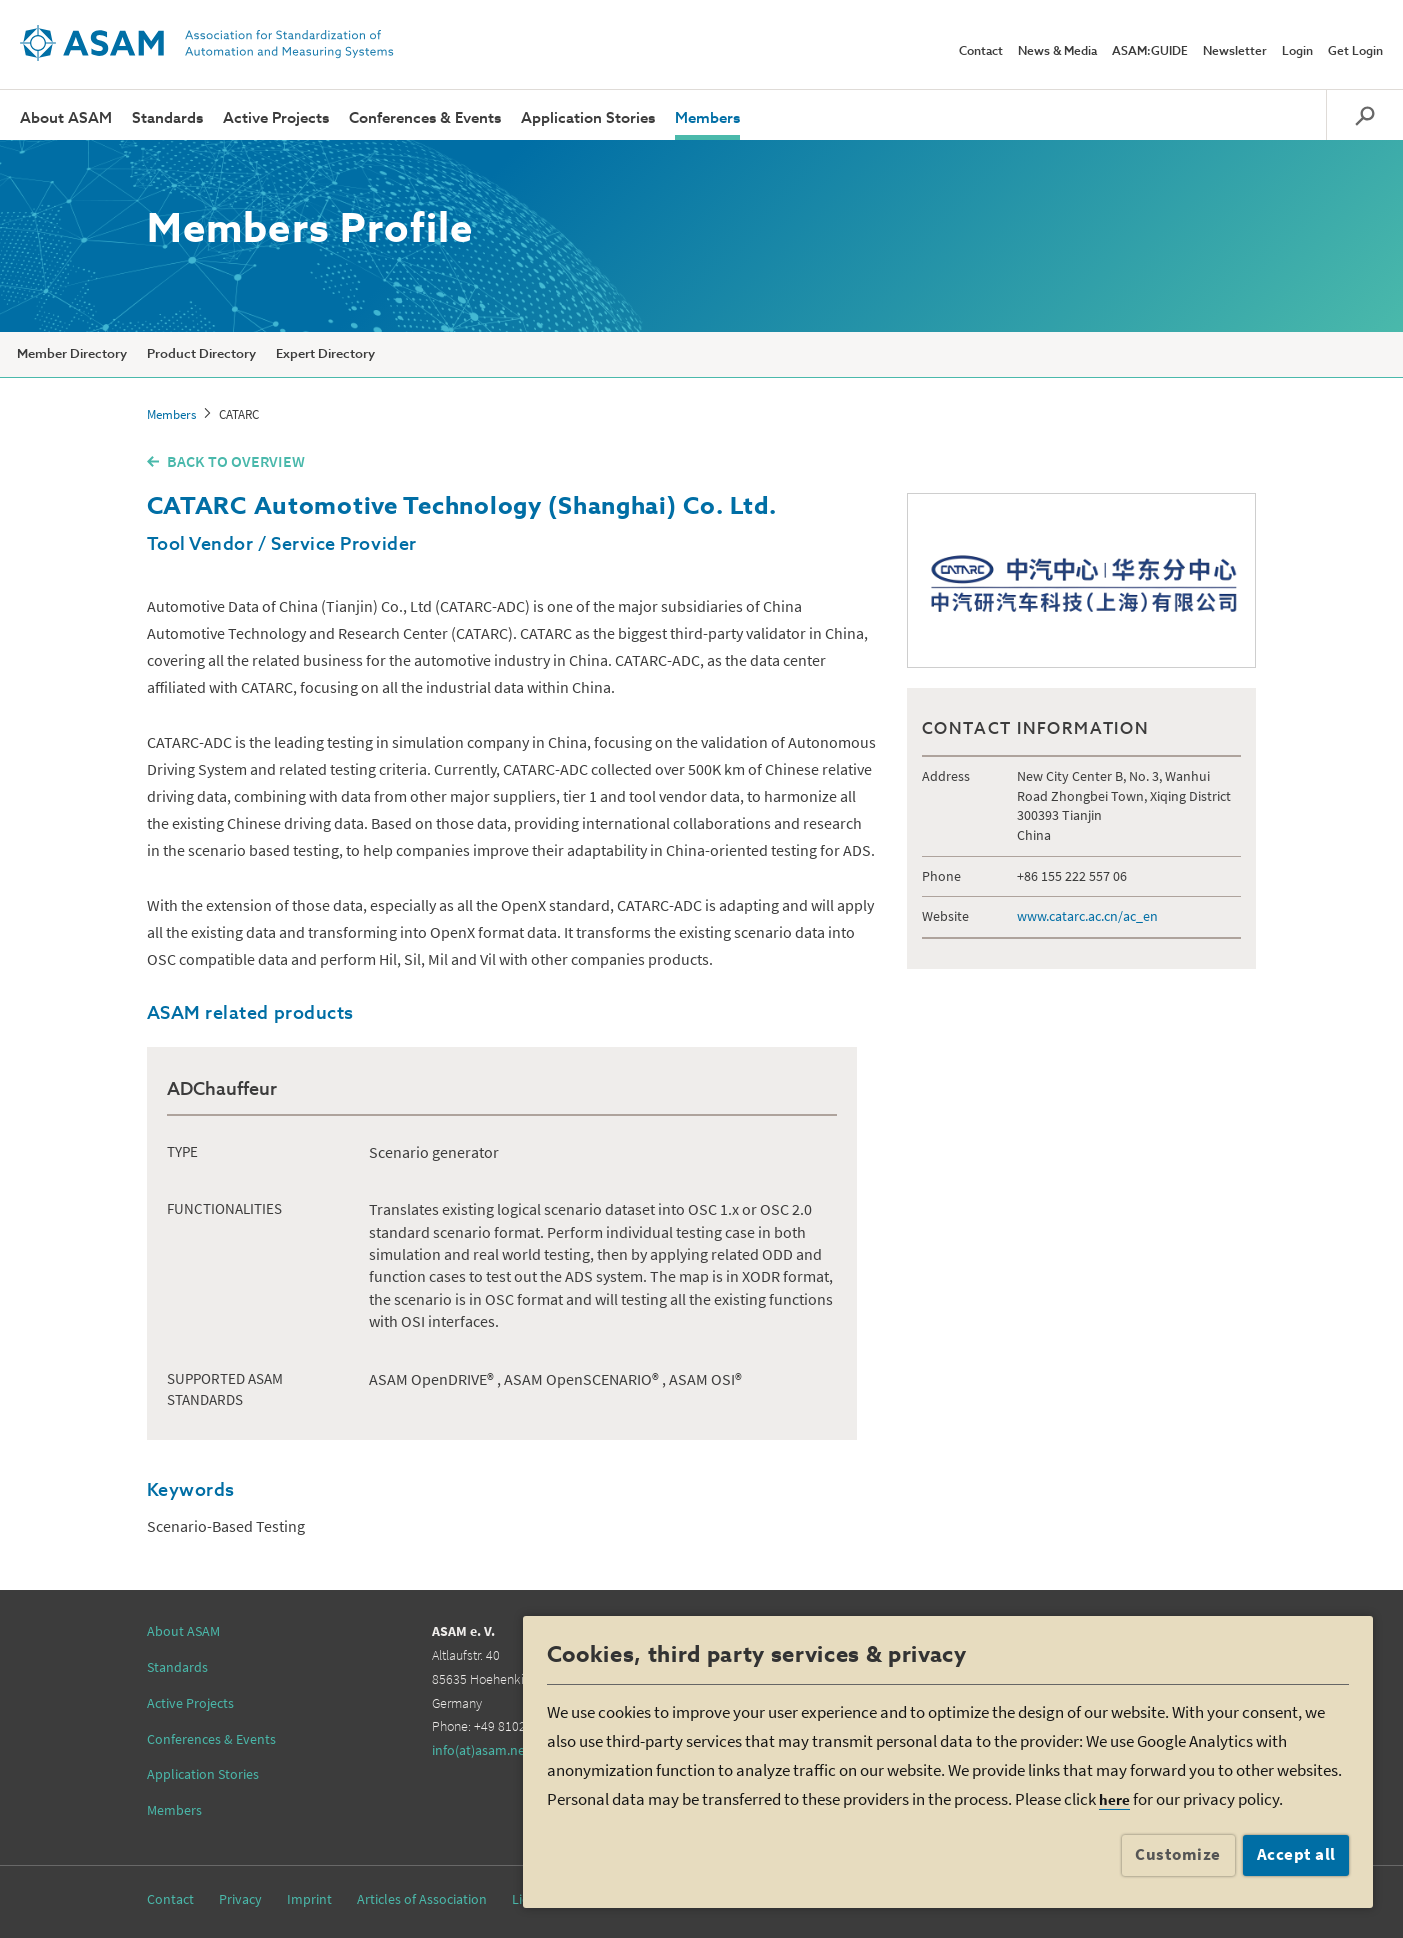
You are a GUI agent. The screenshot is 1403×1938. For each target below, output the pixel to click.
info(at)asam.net (481, 1750)
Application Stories (588, 118)
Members (707, 118)
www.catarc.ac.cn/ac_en (1087, 916)
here (1114, 1799)
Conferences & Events (425, 118)
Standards (167, 118)
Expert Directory (325, 354)
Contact (981, 52)
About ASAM (66, 118)
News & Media (1057, 52)
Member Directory (72, 354)
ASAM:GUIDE (1150, 52)
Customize (1178, 1854)
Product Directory (201, 354)
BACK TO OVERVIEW (236, 461)
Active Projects (276, 118)
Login (1297, 52)
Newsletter (1235, 52)
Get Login (1355, 52)
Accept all (1296, 1854)
